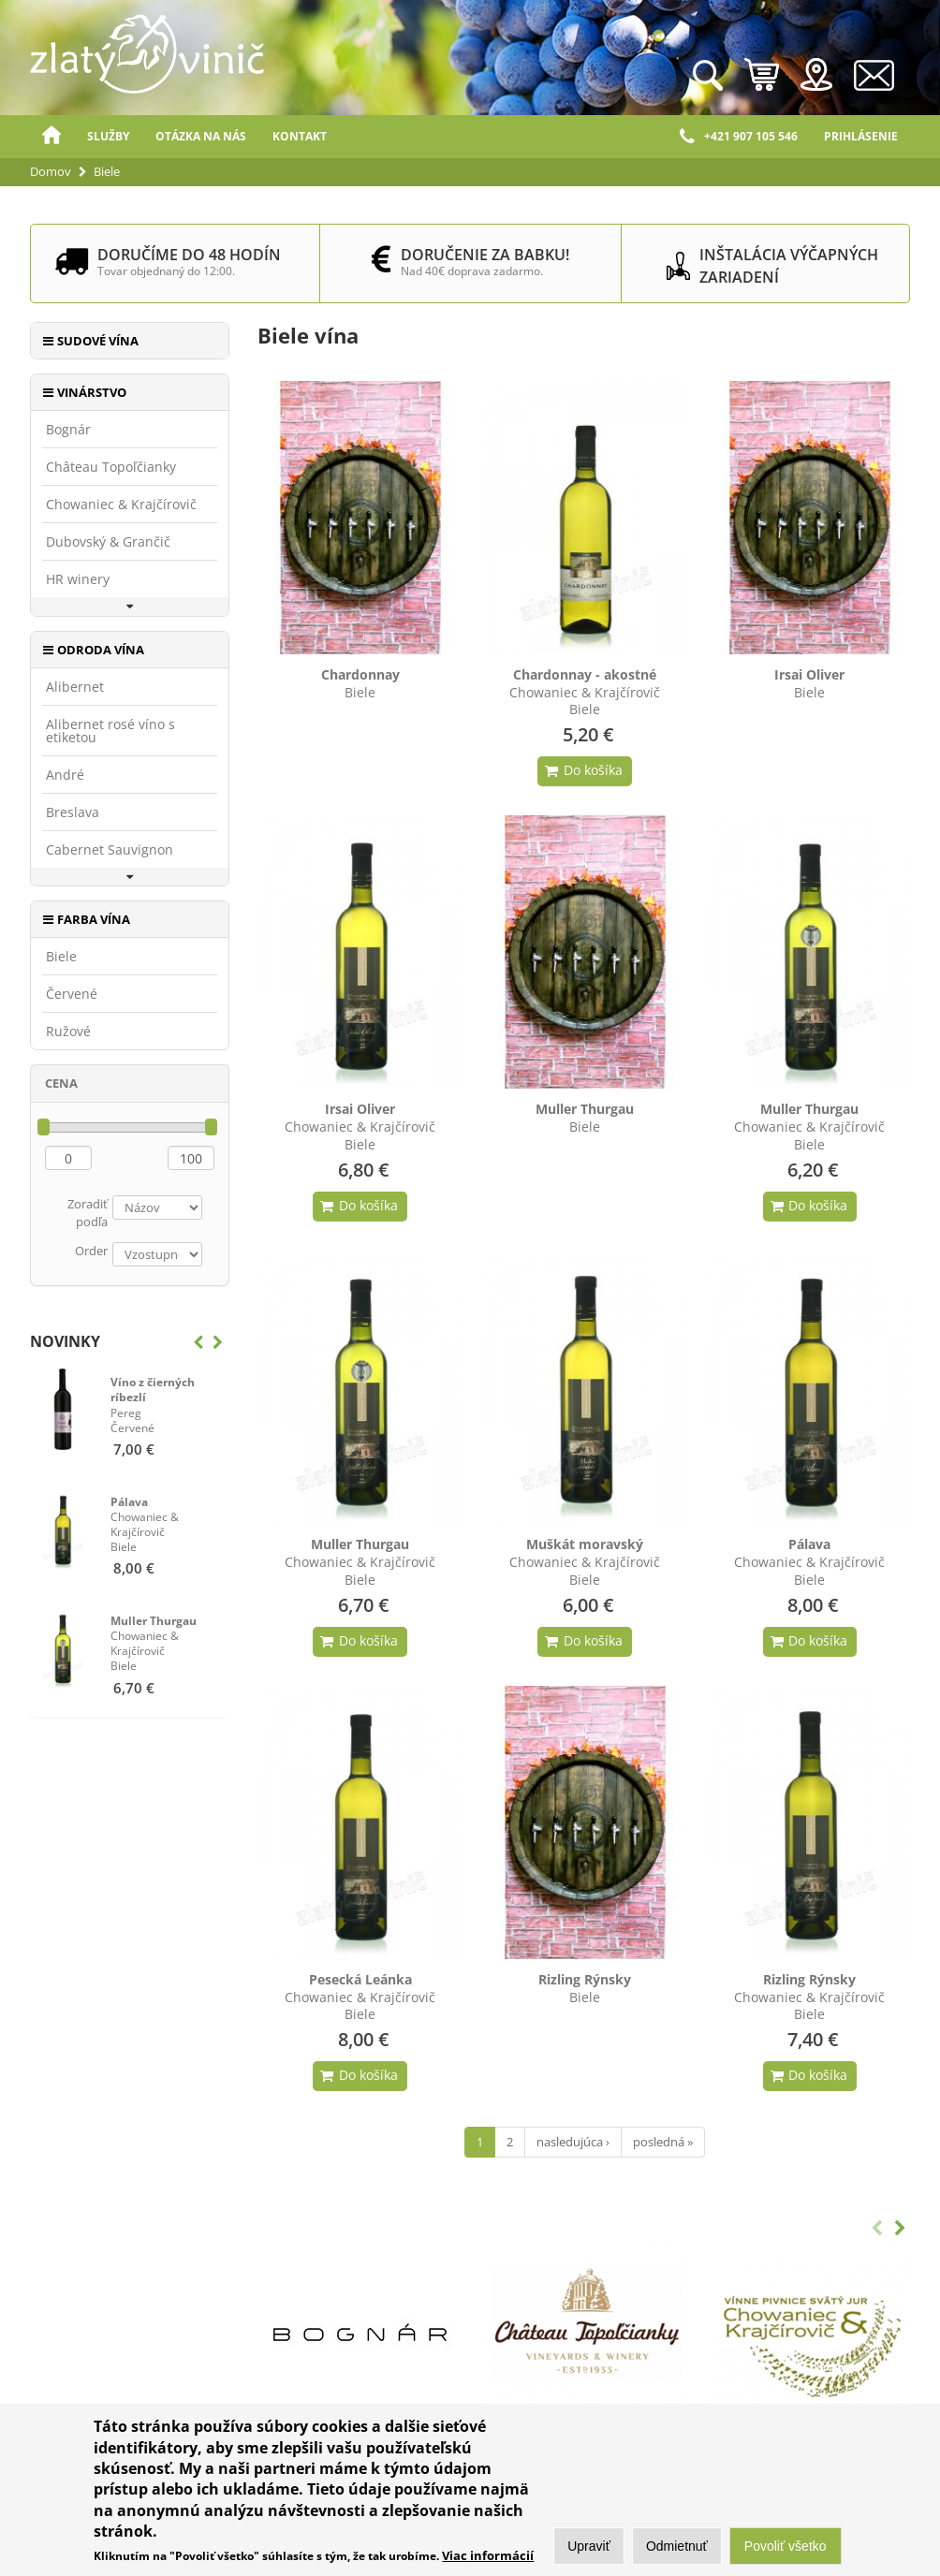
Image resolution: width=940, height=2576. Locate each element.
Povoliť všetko (785, 2548)
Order (91, 1250)
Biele (61, 956)
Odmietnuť (677, 2548)
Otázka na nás (200, 136)
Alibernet (75, 687)
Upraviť (588, 2548)
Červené (71, 994)
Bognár (68, 429)
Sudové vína (98, 340)
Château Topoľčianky (111, 467)
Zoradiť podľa (87, 1213)
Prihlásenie (861, 136)
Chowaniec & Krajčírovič (121, 504)
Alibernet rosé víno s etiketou (110, 731)
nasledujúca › (573, 2141)
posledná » (663, 2141)
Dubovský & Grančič (108, 542)
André (65, 775)
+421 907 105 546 (739, 136)
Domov (51, 136)
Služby (108, 136)
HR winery (78, 579)
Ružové (68, 1031)
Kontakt (299, 136)
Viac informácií (488, 2558)
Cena (61, 1083)
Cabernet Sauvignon (109, 849)
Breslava (72, 812)
